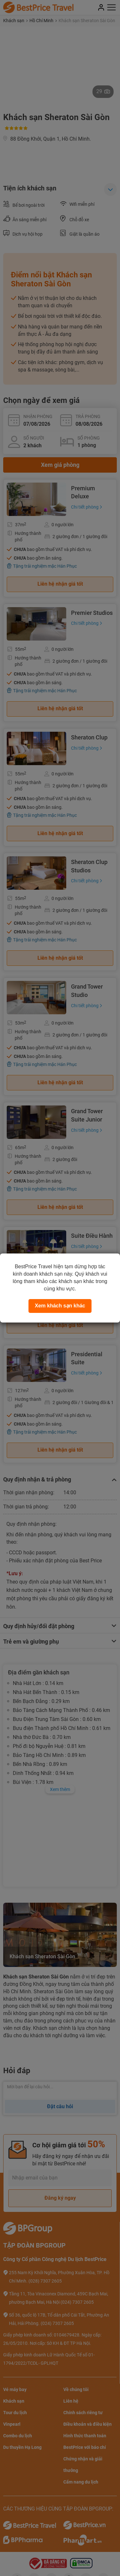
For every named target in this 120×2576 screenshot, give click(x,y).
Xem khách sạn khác (60, 1305)
